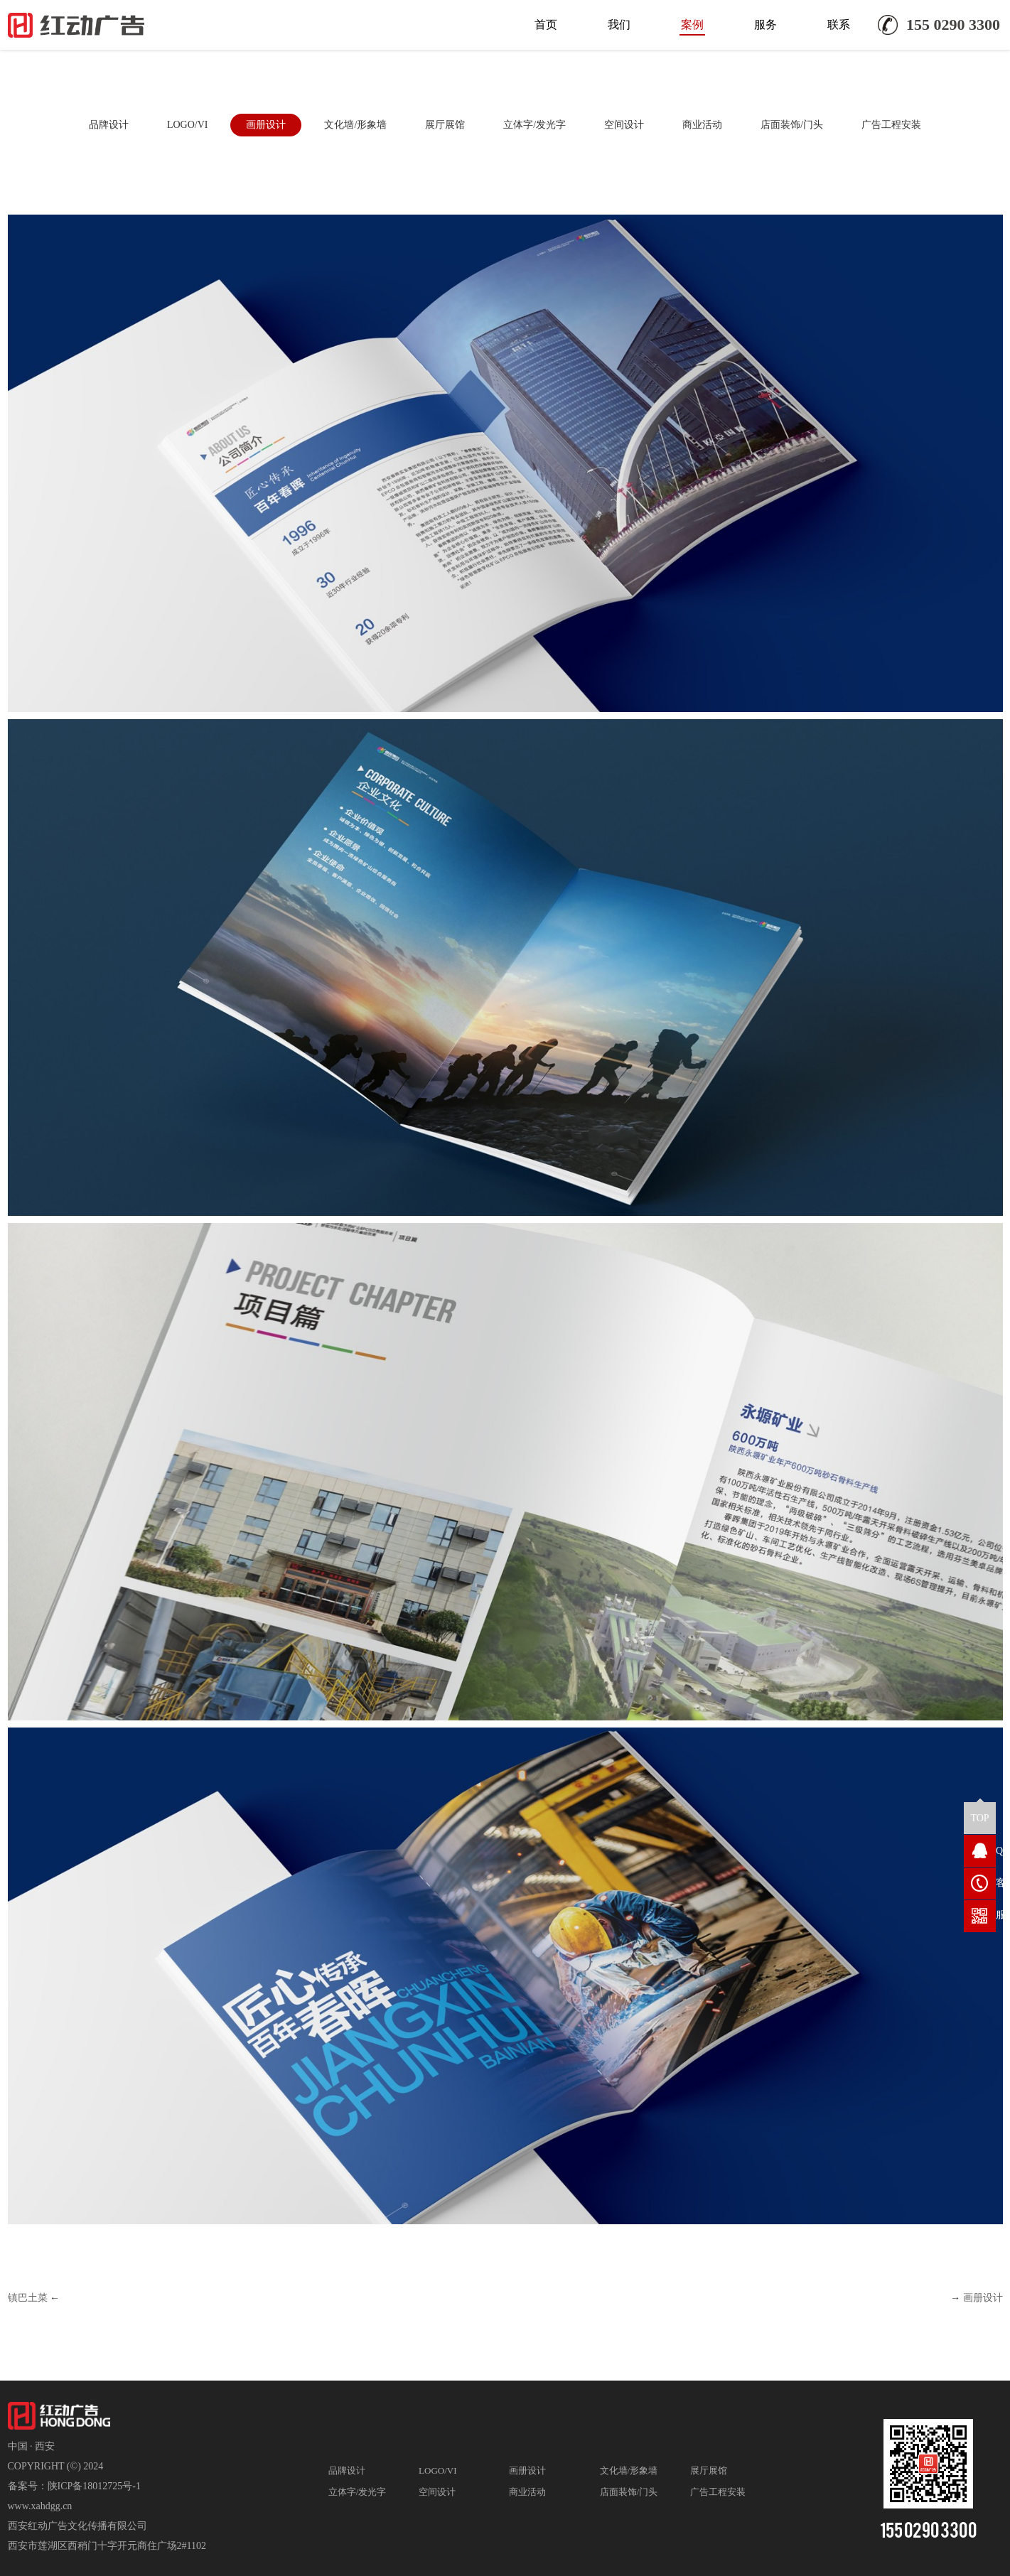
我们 (619, 24)
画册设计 (266, 124)
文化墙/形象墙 (355, 124)
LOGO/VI (187, 124)
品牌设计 (109, 124)
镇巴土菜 (28, 2297)
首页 (545, 24)
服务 (765, 24)
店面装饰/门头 (792, 124)
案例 (692, 24)
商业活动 (702, 124)
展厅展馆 (445, 124)
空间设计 (624, 124)
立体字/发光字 (534, 124)
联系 (838, 24)
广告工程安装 (891, 124)
